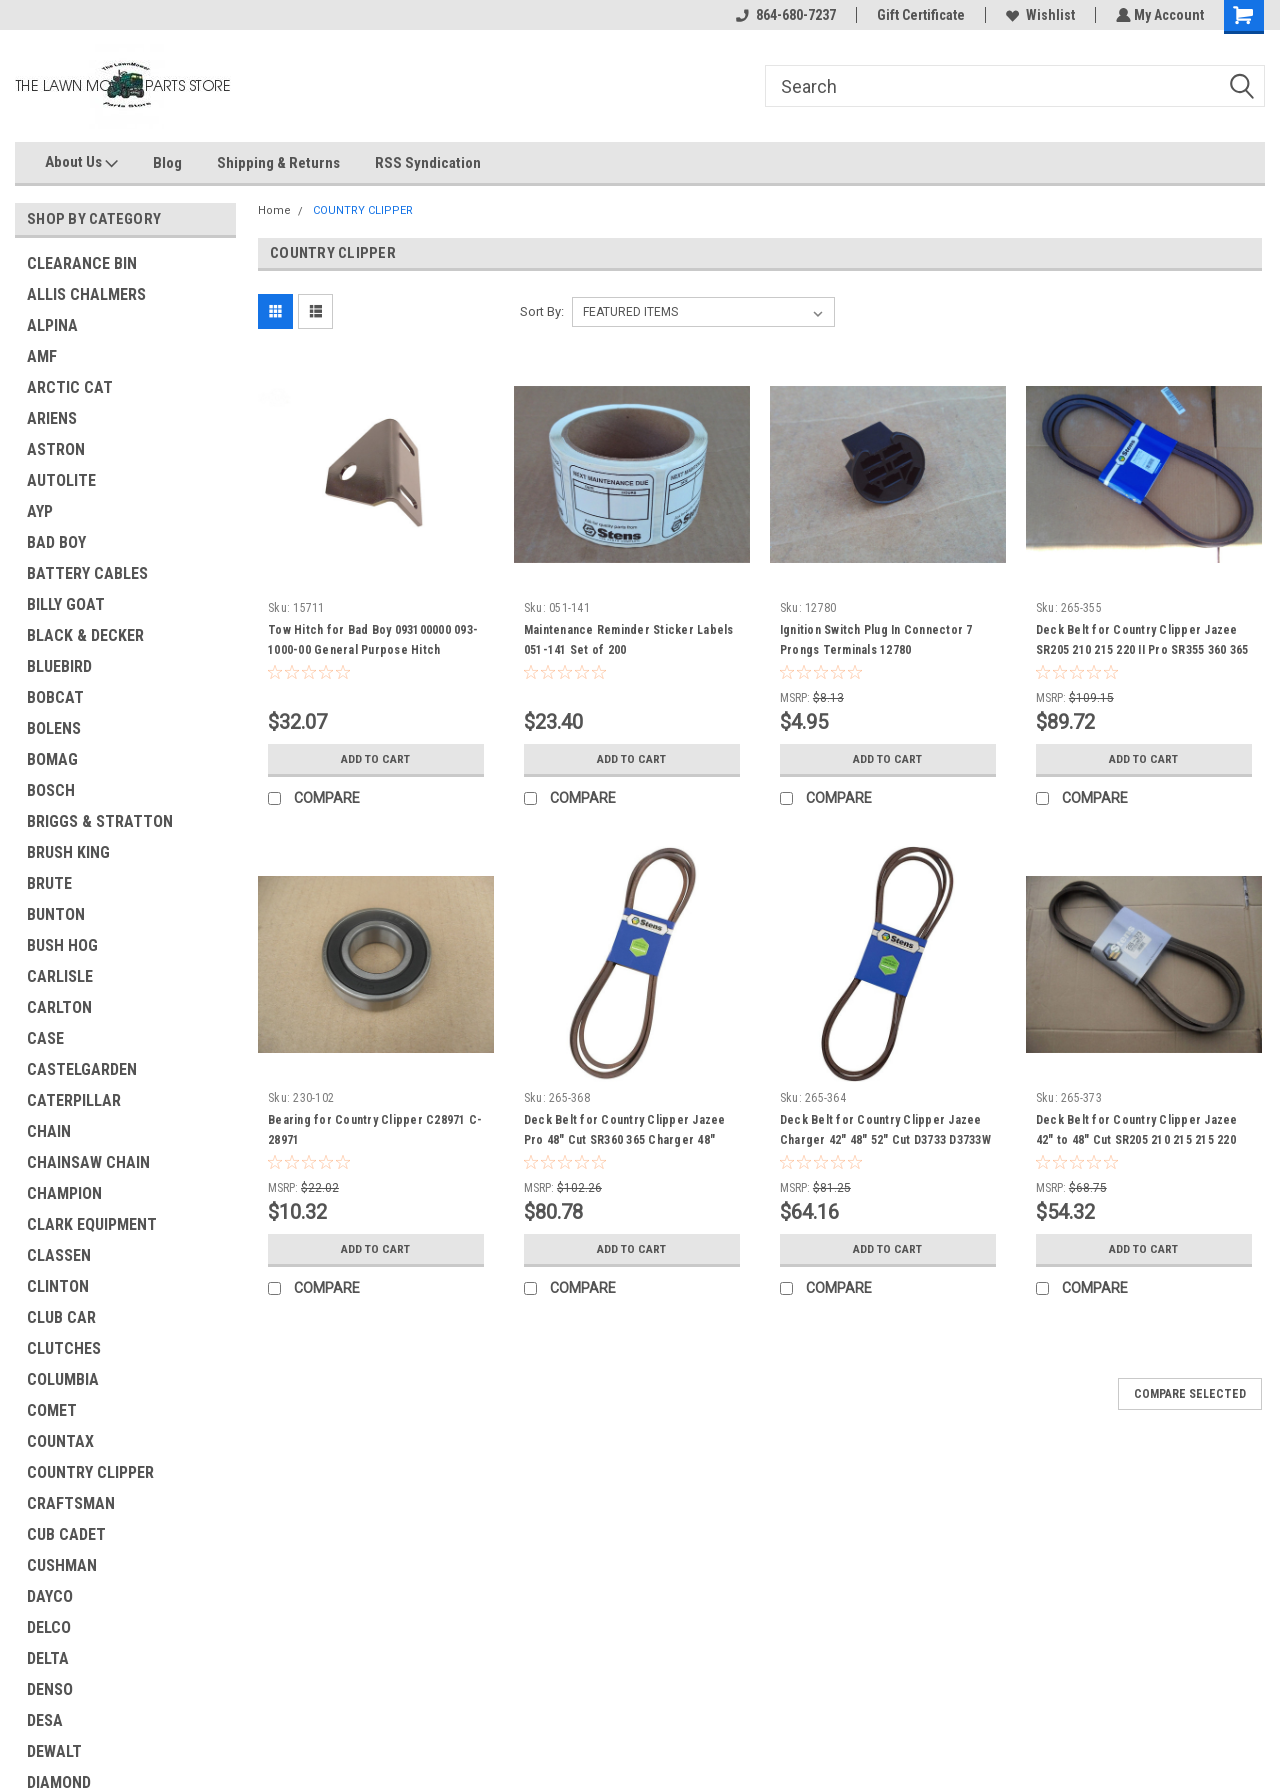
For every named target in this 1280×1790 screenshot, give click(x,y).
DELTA (48, 1658)
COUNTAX (60, 1441)
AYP (40, 511)
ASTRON (56, 449)
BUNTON (56, 914)
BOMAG (52, 759)
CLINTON (58, 1286)
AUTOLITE (61, 480)
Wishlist (1038, 15)
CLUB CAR (61, 1317)
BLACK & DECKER (85, 635)
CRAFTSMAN (71, 1503)
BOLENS (54, 728)
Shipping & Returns (278, 163)
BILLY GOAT (66, 604)
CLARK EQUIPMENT (92, 1224)
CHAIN (49, 1131)
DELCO (49, 1627)
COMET (52, 1410)
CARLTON (59, 1007)
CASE (45, 1038)
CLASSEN (59, 1255)
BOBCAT (55, 697)
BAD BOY (56, 542)
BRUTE (49, 883)
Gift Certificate (919, 15)
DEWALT (54, 1751)
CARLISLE (60, 976)
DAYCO (50, 1596)
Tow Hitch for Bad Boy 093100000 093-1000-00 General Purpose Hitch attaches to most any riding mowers (373, 650)
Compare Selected (1190, 1394)
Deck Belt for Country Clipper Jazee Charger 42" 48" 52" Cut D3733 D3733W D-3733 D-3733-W (885, 1140)
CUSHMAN (62, 1565)
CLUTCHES (64, 1348)
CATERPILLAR (74, 1100)
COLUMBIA (63, 1379)
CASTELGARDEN (82, 1069)
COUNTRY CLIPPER (90, 1472)
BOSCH (51, 790)
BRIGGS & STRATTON (100, 821)
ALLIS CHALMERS (86, 294)
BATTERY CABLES (87, 573)
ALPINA (52, 325)
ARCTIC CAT (70, 387)
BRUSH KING (68, 852)
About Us (81, 163)
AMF (42, 356)
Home (274, 210)
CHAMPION (64, 1193)
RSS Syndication (428, 163)
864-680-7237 (784, 15)
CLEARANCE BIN (82, 263)
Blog (167, 163)
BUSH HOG (62, 945)
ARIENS (52, 418)
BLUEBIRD (59, 666)
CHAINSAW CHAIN (88, 1162)
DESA (45, 1720)
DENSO (50, 1689)
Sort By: (542, 311)
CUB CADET (66, 1534)
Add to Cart (375, 759)
